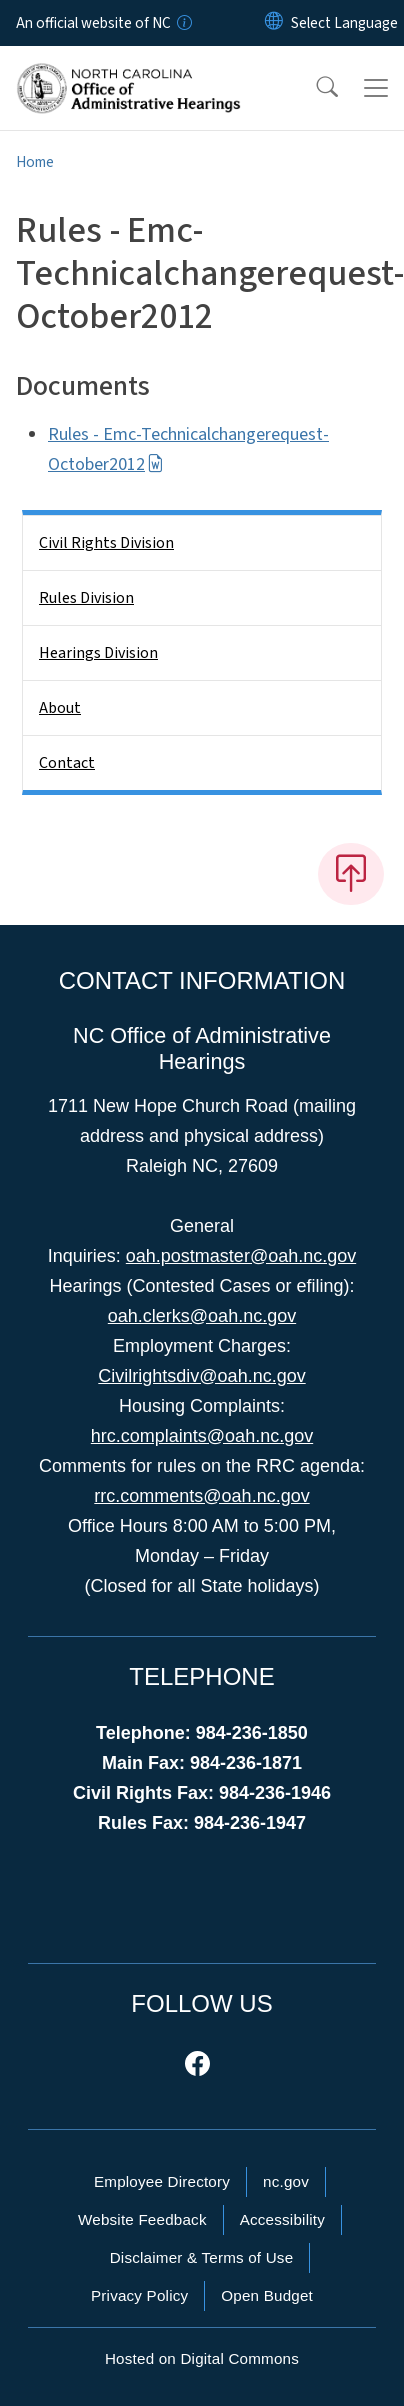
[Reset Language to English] (274, 23)
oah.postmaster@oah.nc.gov (241, 1256)
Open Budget (267, 2295)
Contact (67, 763)
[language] (344, 23)
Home (35, 162)
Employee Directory (162, 2181)
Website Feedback (142, 2219)
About (60, 708)
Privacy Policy (139, 2295)
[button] (314, 88)
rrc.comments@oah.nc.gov (201, 1496)
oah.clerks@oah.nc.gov (202, 1316)
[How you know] (183, 23)
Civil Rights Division (106, 543)
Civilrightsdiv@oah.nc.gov (201, 1376)
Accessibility (282, 2219)
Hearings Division (98, 653)
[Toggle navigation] (376, 88)
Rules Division (86, 598)
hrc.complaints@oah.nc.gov (202, 1436)
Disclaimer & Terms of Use (202, 2257)
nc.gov (286, 2181)
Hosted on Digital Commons (202, 2358)
